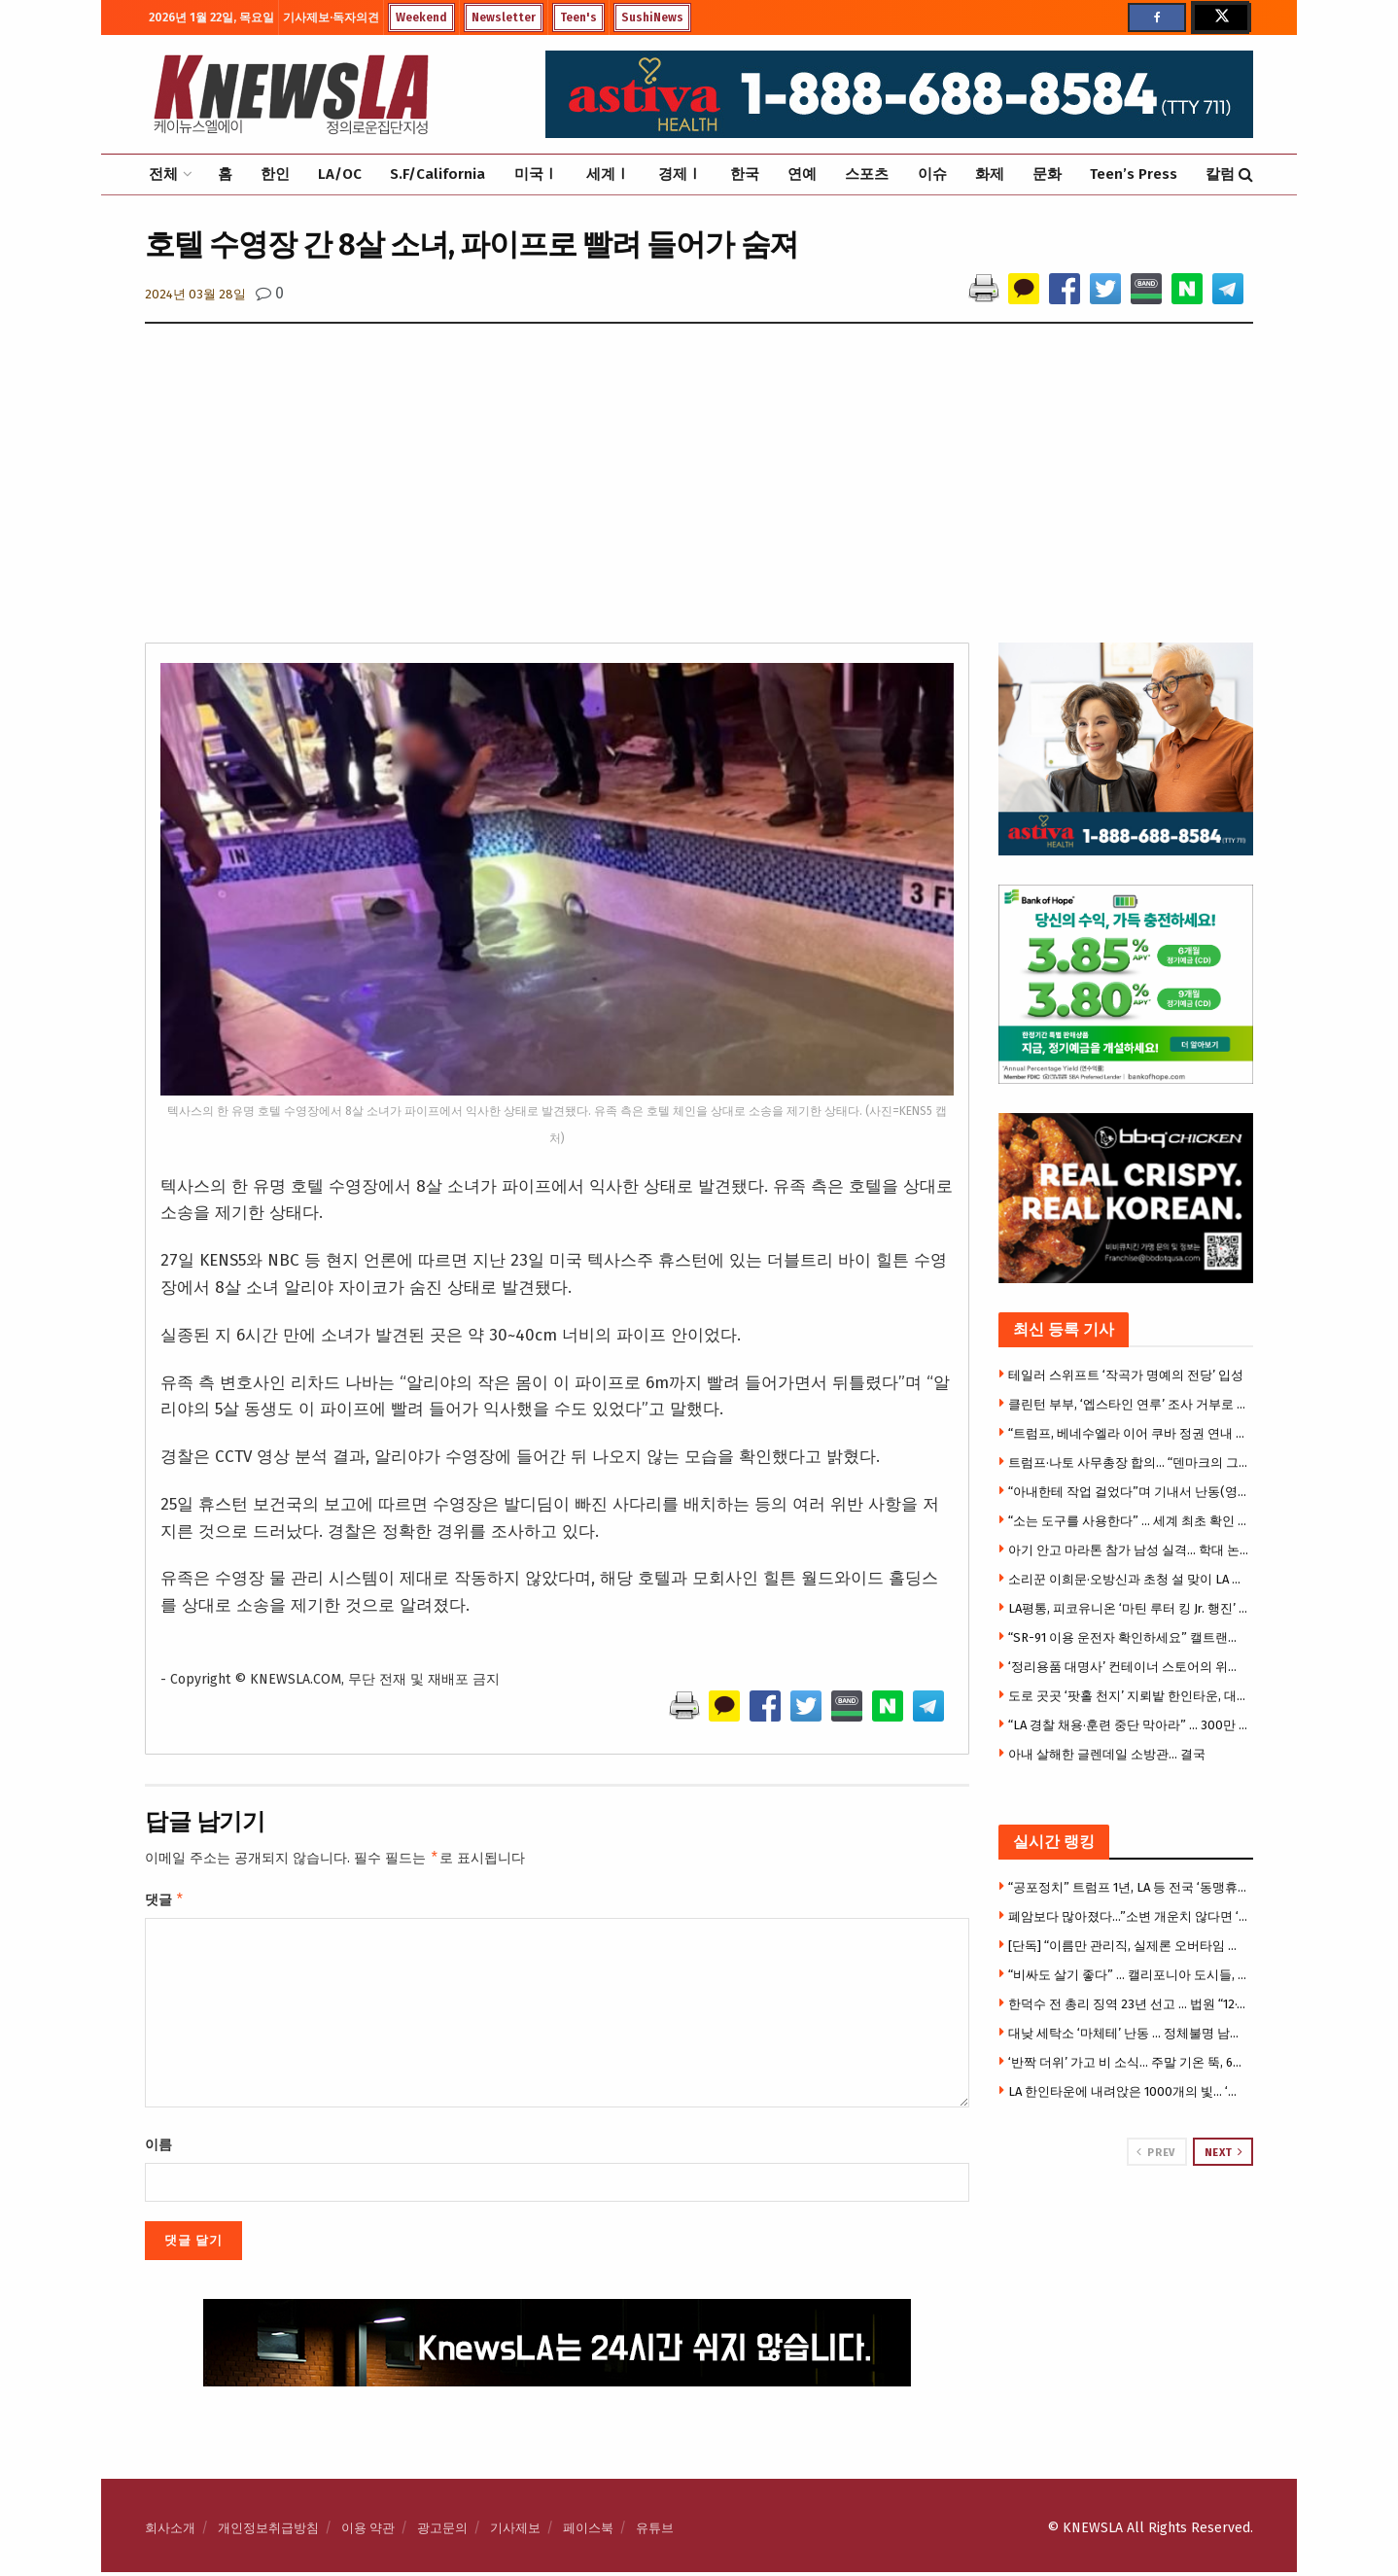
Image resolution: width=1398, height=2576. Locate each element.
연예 (802, 174)
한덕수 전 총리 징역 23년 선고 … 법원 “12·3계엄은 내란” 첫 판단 (1128, 2004)
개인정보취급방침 (268, 2531)
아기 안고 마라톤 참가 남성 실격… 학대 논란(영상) (1128, 1550)
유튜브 (655, 2531)
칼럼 (1220, 174)
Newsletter (504, 17)
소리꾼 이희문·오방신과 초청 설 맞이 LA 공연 (1128, 1579)
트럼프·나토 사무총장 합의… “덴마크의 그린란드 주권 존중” (1128, 1462)
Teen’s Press (1133, 174)
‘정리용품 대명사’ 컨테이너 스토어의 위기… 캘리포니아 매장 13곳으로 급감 (1128, 1666)
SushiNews (652, 17)
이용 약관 (368, 2531)
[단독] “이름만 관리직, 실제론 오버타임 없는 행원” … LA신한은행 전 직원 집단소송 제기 (1128, 1945)
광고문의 (442, 2531)
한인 (275, 174)
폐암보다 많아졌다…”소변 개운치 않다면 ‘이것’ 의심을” (1128, 1916)
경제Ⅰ (680, 174)
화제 (989, 174)
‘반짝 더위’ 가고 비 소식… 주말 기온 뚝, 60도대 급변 (1128, 2062)
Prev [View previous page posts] (1155, 2152)
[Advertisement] (699, 497)
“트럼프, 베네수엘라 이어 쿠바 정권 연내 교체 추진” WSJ (1128, 1433)
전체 (163, 174)
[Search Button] (1246, 174)
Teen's (578, 17)
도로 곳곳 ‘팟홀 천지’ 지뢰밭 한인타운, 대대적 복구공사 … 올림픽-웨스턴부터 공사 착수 (1128, 1695)
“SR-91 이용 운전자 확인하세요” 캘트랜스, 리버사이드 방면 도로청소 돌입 (1128, 1637)
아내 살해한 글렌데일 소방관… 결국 (1107, 1754)
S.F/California (437, 174)
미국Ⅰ (536, 174)
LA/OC (340, 174)
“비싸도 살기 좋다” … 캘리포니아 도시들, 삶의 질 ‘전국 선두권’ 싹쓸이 (1128, 1974)
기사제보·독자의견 (331, 17)
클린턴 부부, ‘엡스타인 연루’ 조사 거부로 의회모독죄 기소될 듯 (1128, 1404)
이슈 (932, 174)
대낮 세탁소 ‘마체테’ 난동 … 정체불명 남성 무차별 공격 (1128, 2033)
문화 (1047, 174)
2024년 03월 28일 (195, 294)
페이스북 (588, 2531)
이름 (158, 2149)
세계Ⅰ (608, 174)
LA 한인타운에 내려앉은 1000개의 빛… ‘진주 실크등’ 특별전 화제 (1128, 2091)
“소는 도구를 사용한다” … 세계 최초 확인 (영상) (1128, 1521)
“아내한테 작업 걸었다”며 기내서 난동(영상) (1128, 1491)
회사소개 (170, 2531)
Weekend (421, 17)
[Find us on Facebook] (1157, 17)
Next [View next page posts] (1224, 2152)
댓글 (165, 1902)
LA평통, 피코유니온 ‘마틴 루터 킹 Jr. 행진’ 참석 (1128, 1608)
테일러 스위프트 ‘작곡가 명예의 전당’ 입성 (1125, 1375)
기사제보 (515, 2531)
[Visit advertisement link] (1126, 2239)
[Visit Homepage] (291, 94)
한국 (744, 174)
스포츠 (867, 174)
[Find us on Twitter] (1220, 17)
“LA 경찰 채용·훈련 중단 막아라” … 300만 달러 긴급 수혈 (1128, 1725)
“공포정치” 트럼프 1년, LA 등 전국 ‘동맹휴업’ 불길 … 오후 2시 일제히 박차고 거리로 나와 (1128, 1887)
